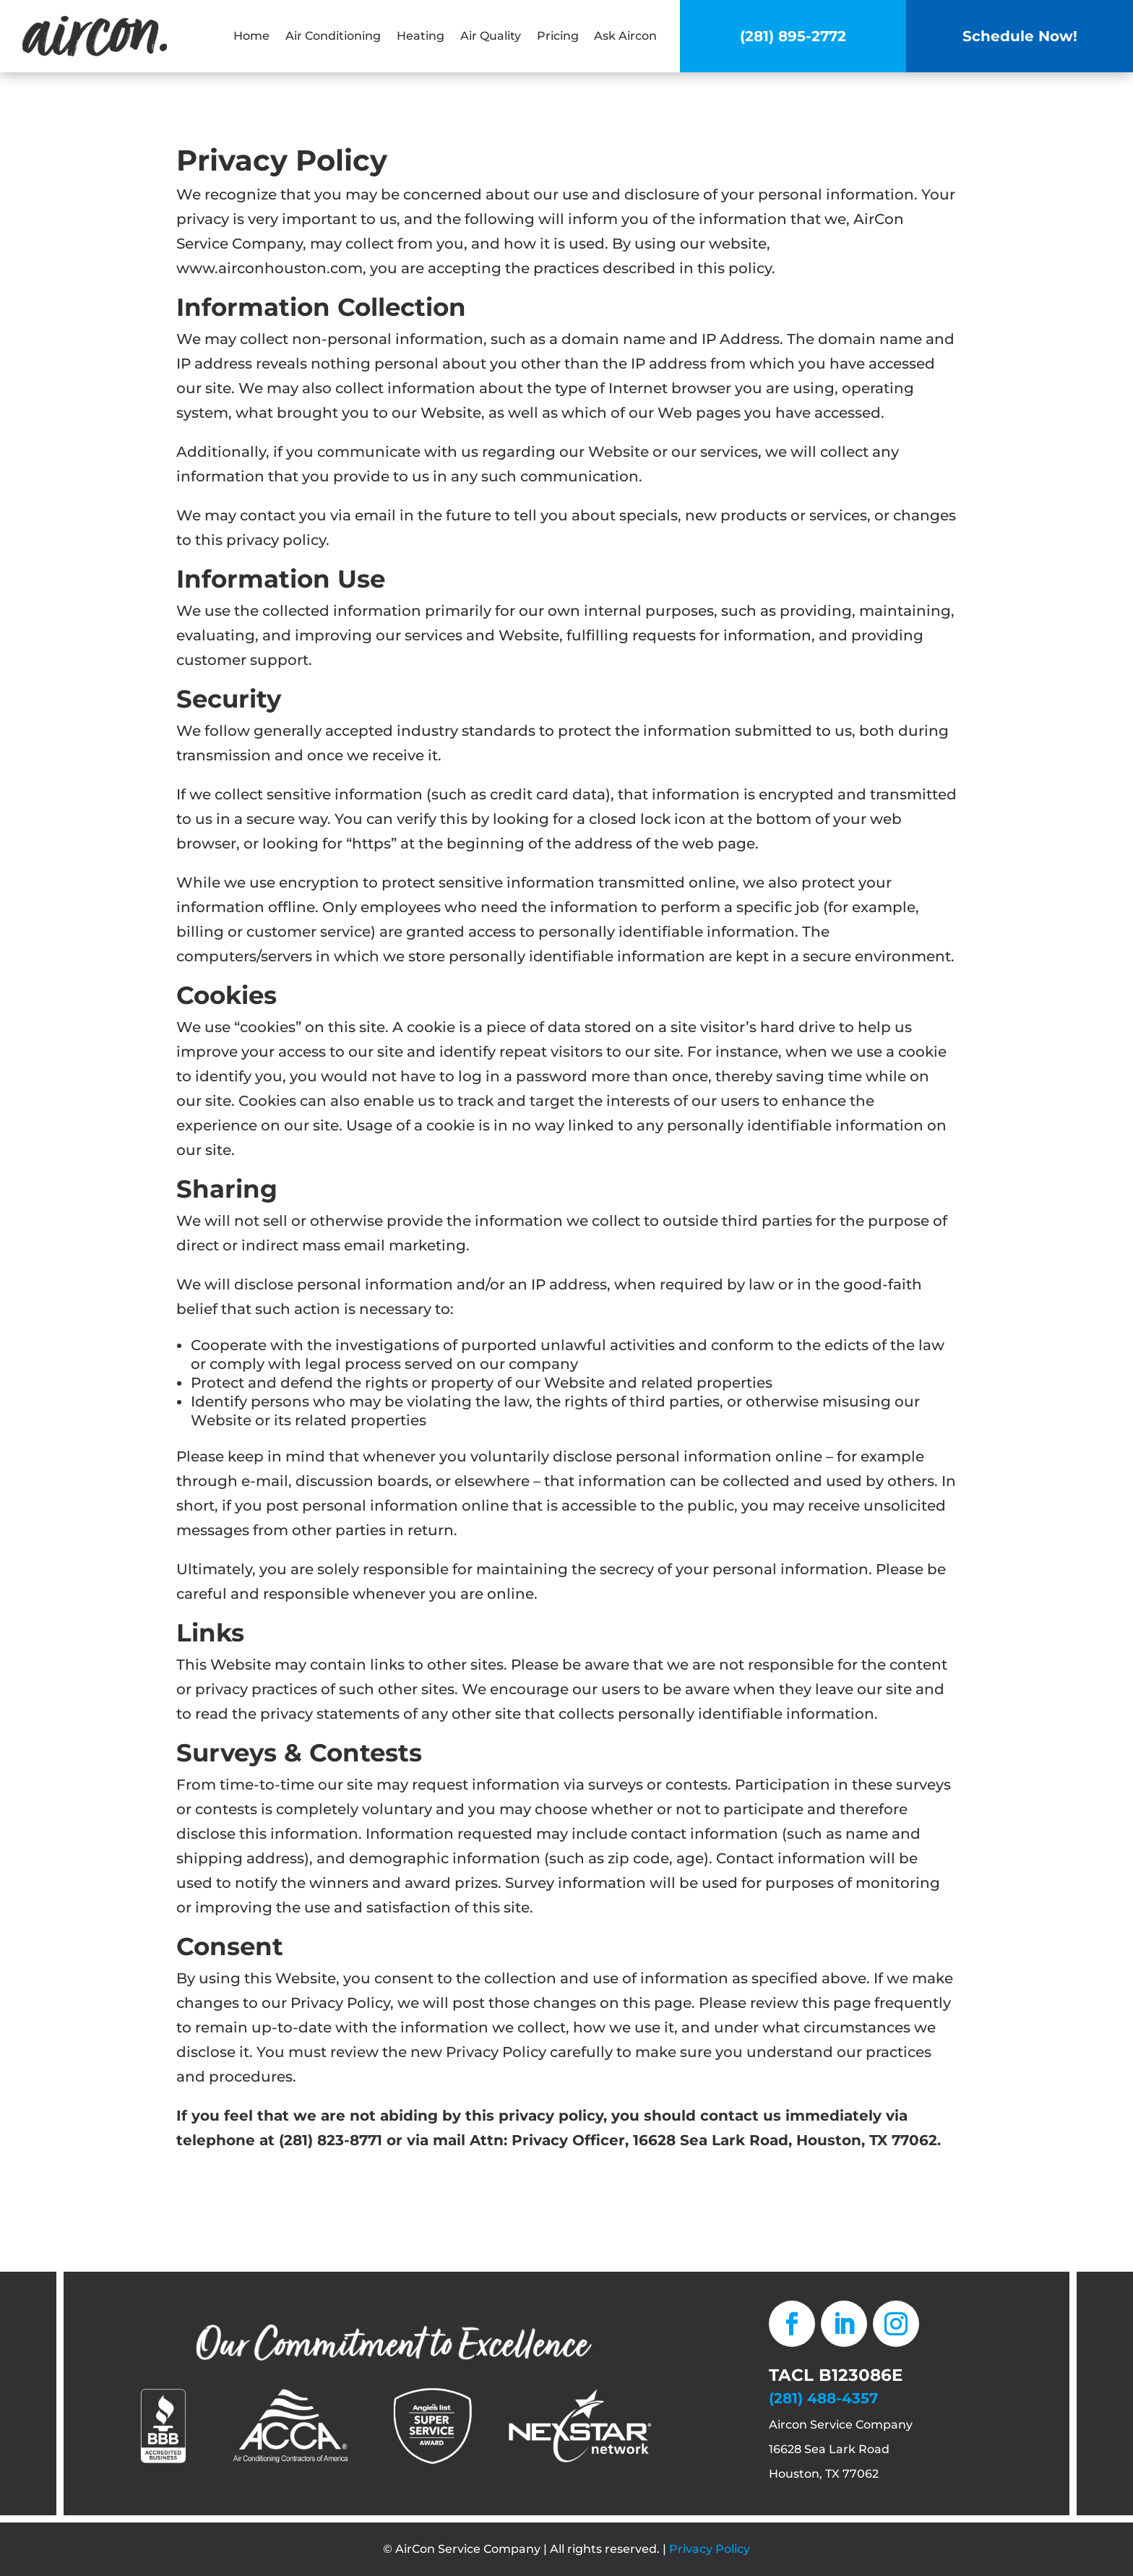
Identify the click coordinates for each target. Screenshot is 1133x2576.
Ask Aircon (625, 36)
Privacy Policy (709, 2549)
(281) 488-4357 (823, 2398)
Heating (420, 36)
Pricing (558, 36)
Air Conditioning (333, 36)
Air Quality (490, 36)
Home (251, 36)
